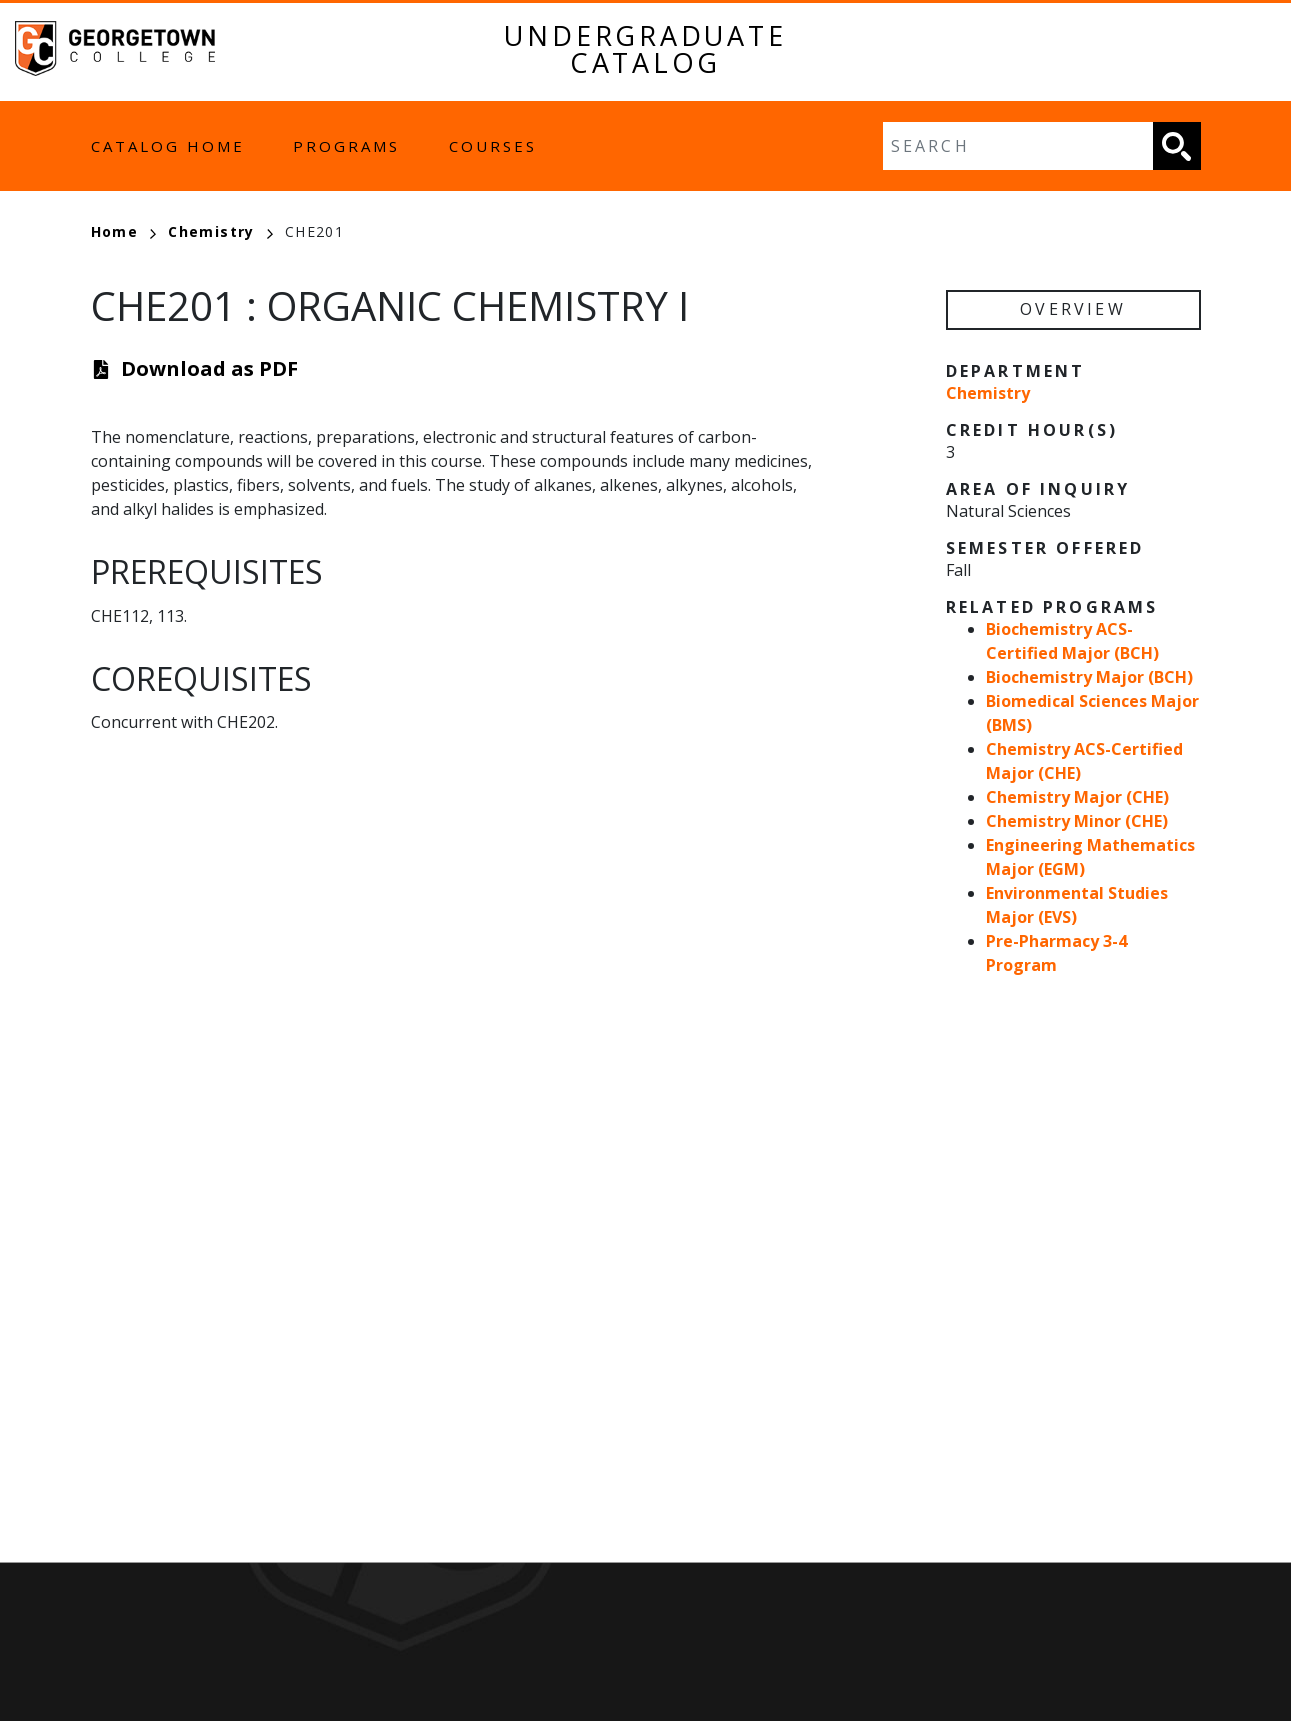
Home (124, 231)
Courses (493, 146)
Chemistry (220, 231)
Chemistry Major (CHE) (1077, 797)
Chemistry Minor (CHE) (1077, 821)
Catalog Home (168, 146)
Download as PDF (209, 368)
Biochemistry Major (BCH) (1089, 677)
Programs (346, 146)
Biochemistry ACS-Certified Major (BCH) (1072, 641)
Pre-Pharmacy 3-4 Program (1056, 953)
